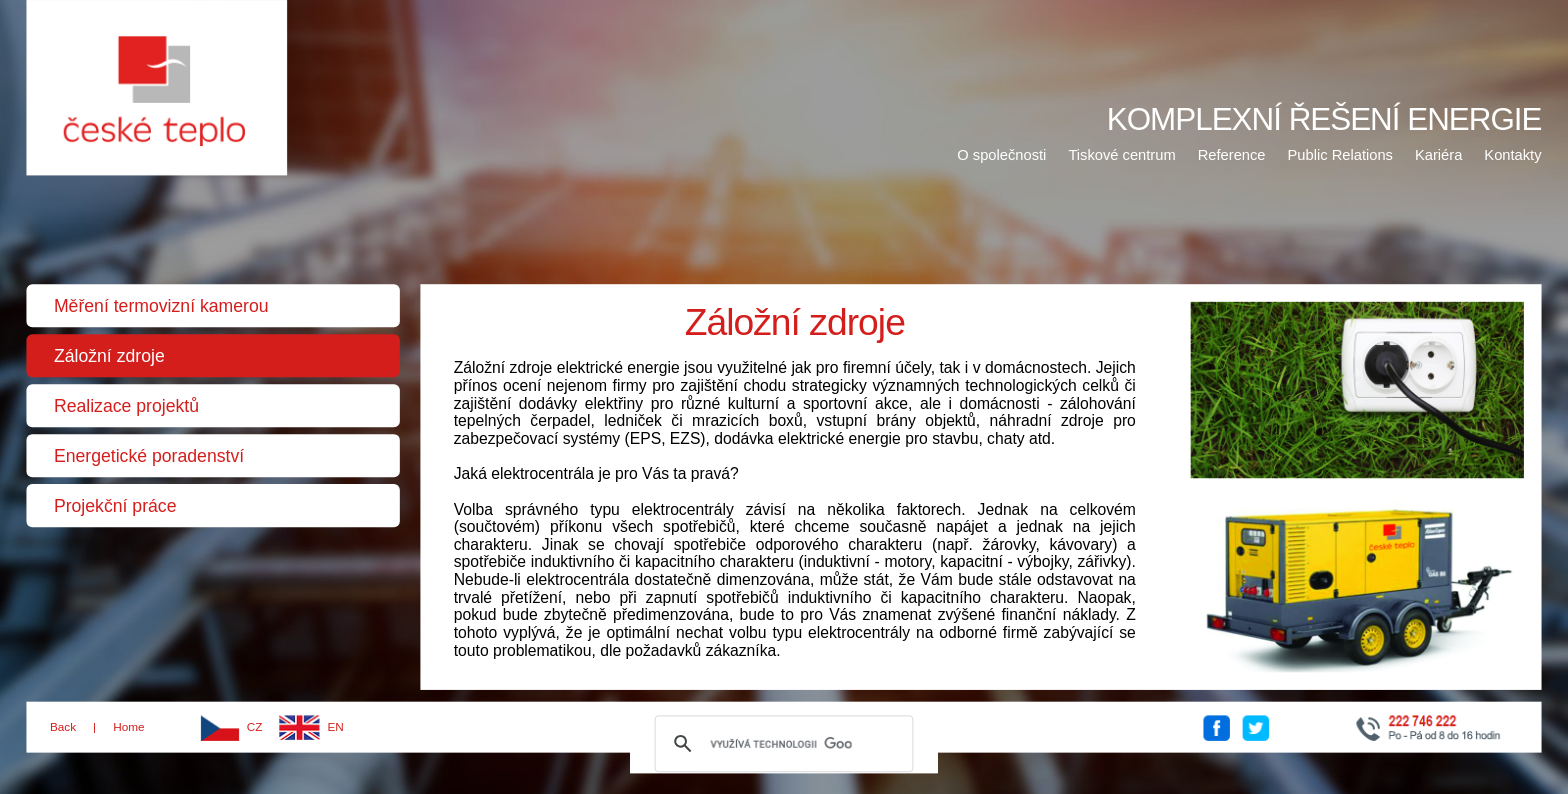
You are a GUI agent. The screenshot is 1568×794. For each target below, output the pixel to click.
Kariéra (1438, 154)
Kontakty (1512, 154)
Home (128, 727)
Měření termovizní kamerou (161, 306)
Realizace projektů (126, 406)
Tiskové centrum (1121, 154)
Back (63, 727)
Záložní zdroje (109, 356)
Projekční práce (115, 506)
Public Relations (1340, 154)
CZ (255, 727)
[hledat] (781, 744)
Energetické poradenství (149, 456)
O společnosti (1001, 154)
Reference (1232, 154)
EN (336, 727)
